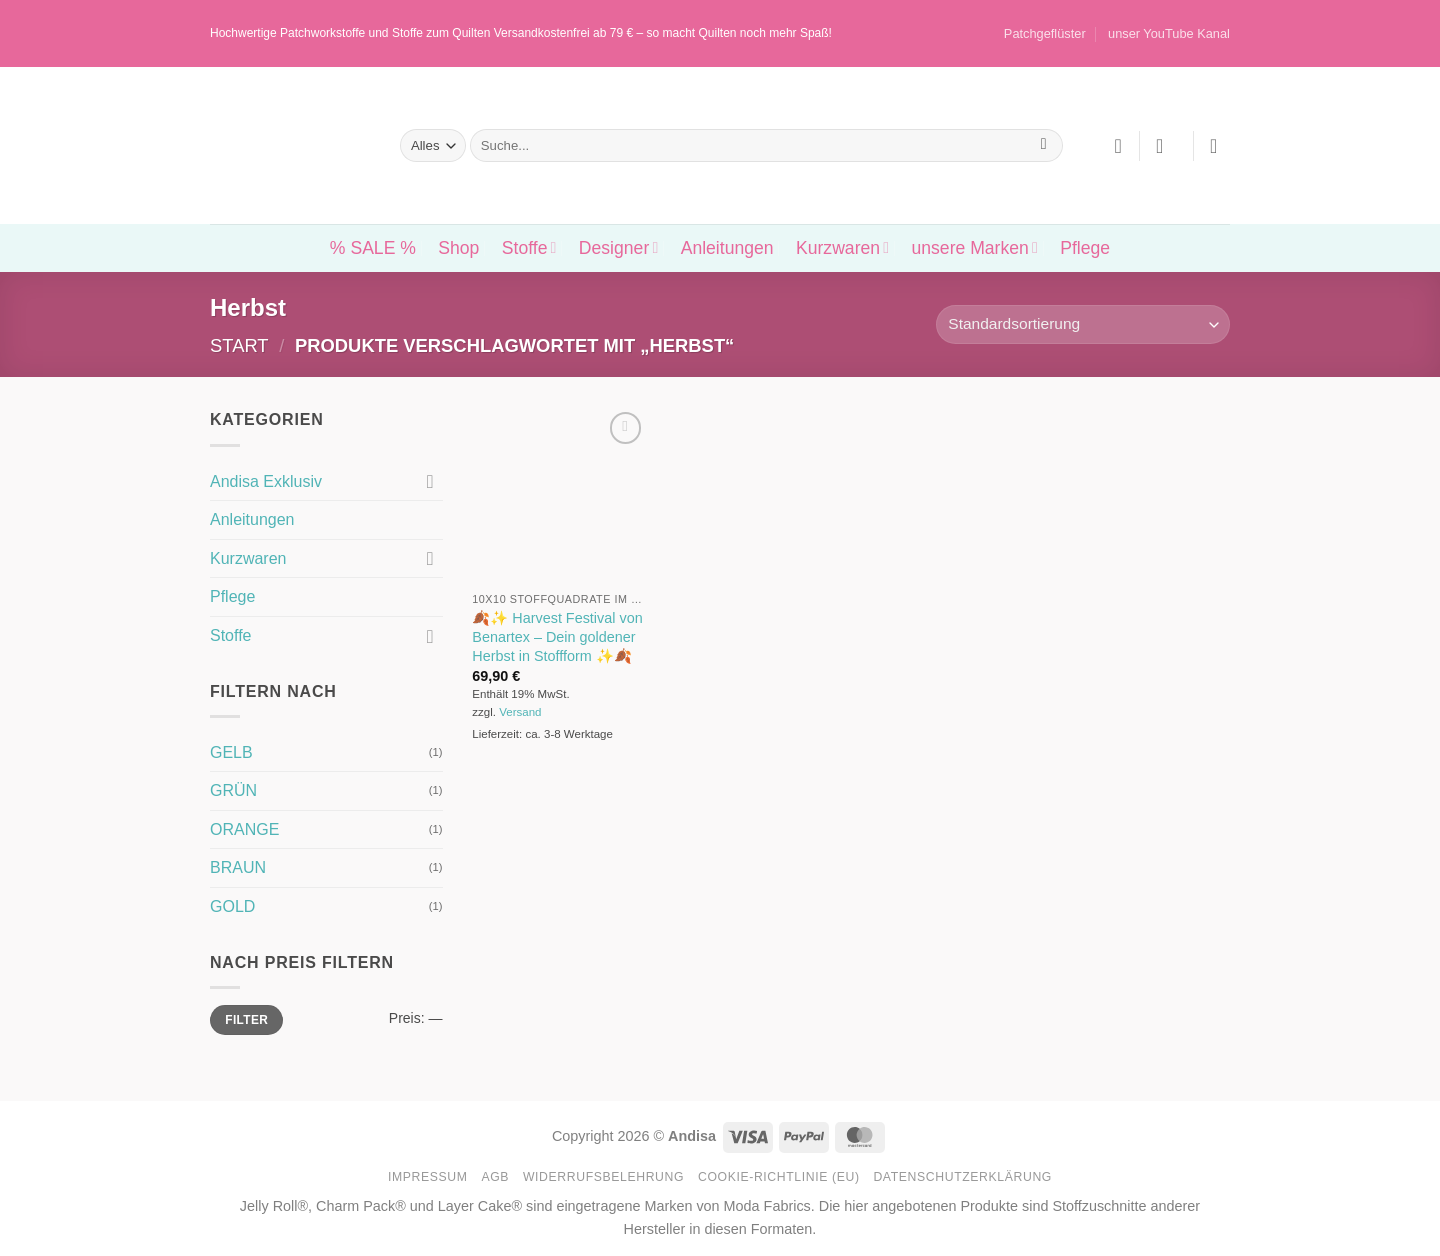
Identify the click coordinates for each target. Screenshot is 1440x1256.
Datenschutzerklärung (962, 1177)
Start (239, 345)
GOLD (232, 906)
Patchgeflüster (1045, 33)
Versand (520, 712)
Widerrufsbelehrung (603, 1177)
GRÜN (233, 790)
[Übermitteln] (1043, 146)
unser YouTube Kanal (1169, 33)
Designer (618, 248)
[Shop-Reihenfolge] (1083, 324)
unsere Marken (974, 248)
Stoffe (529, 248)
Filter (246, 1020)
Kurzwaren (842, 248)
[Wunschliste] (1118, 146)
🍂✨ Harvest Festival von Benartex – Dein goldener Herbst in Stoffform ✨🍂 (557, 636)
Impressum (428, 1177)
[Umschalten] (431, 481)
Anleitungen (727, 248)
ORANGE (244, 829)
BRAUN (238, 867)
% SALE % (373, 248)
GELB (231, 752)
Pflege (1085, 248)
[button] (1166, 146)
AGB (495, 1177)
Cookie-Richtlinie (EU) (779, 1177)
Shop (458, 248)
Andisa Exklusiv (266, 481)
